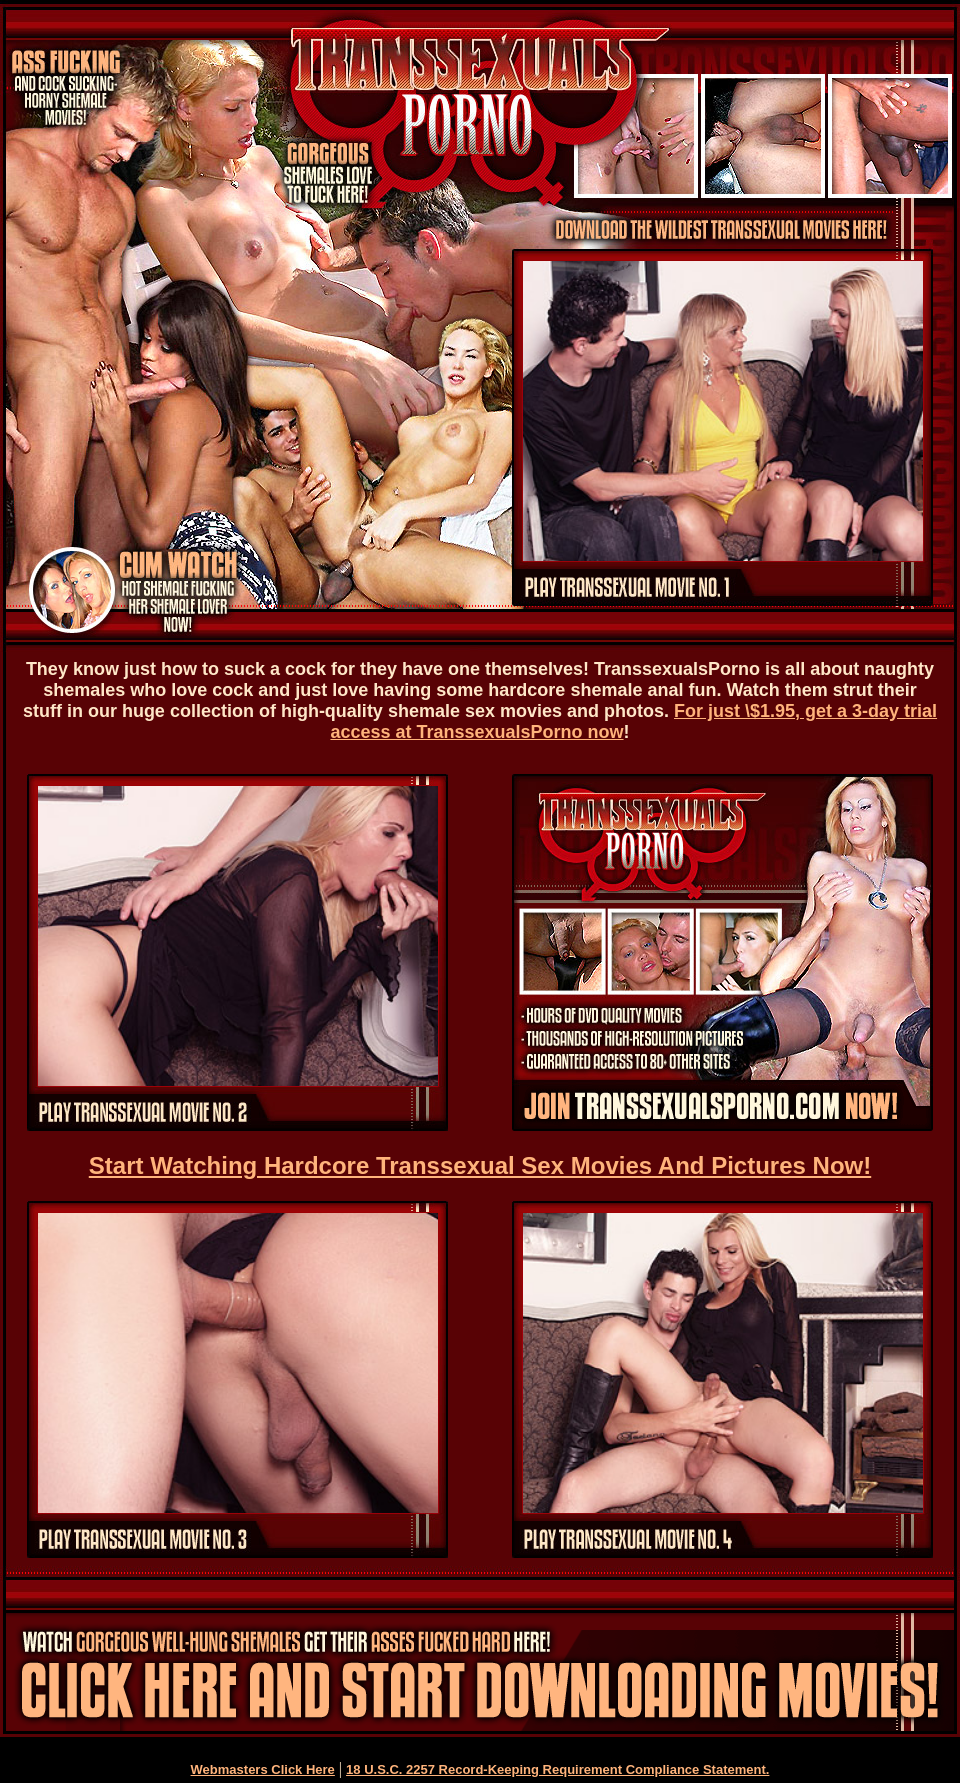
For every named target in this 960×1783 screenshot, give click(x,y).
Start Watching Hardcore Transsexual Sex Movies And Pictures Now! (480, 1165)
